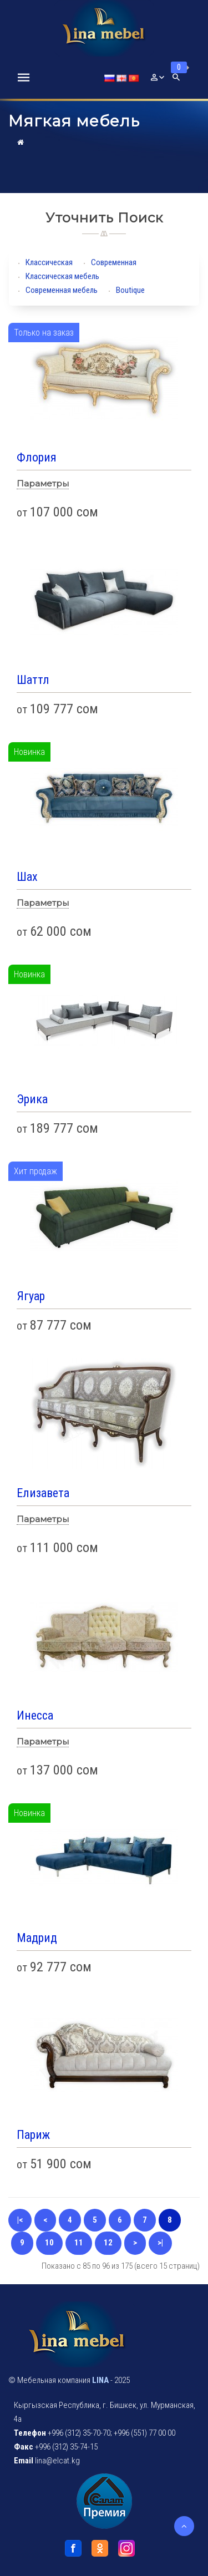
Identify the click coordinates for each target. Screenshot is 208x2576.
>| (160, 2243)
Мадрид (37, 1938)
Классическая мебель (62, 276)
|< (20, 2220)
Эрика (32, 1099)
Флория (37, 457)
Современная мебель (62, 290)
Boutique (130, 290)
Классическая (49, 262)
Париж (33, 2135)
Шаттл (33, 680)
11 (78, 2243)
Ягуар (31, 1296)
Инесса (35, 1715)
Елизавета (43, 1493)
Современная (113, 262)
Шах (27, 877)
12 (108, 2243)
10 (49, 2243)
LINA (100, 2380)
